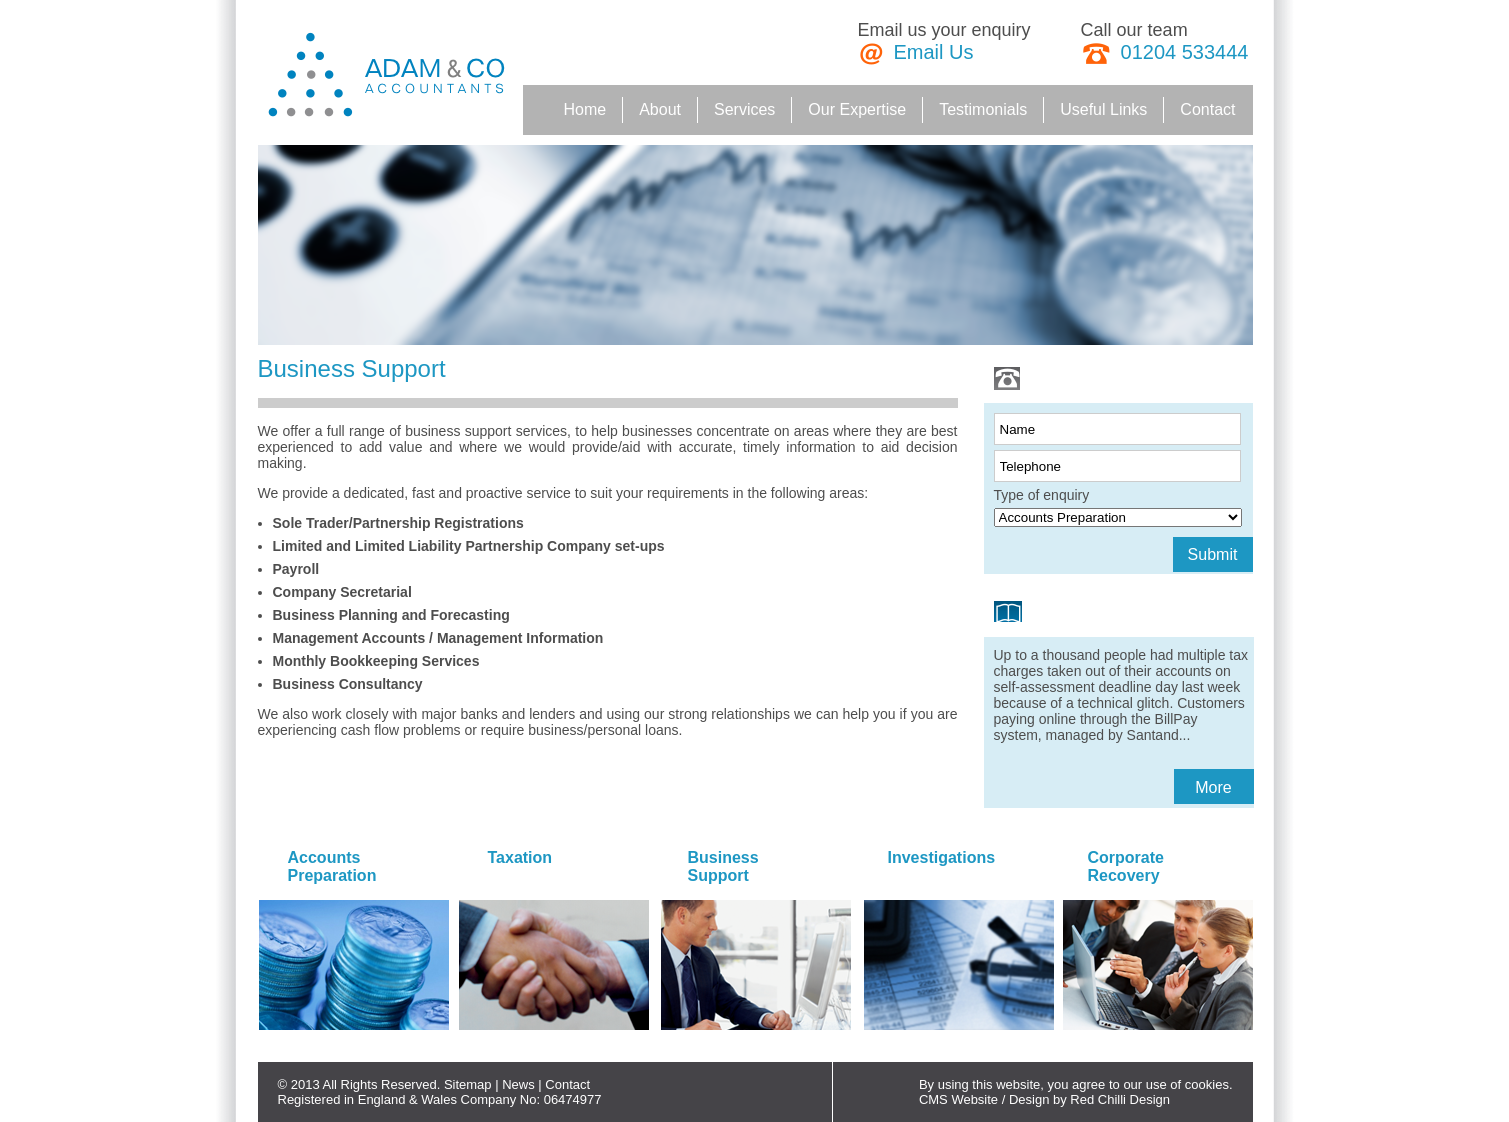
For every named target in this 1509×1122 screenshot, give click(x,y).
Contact (567, 1084)
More (1213, 787)
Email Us (934, 52)
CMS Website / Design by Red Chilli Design (1044, 1099)
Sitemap (468, 1084)
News (518, 1084)
